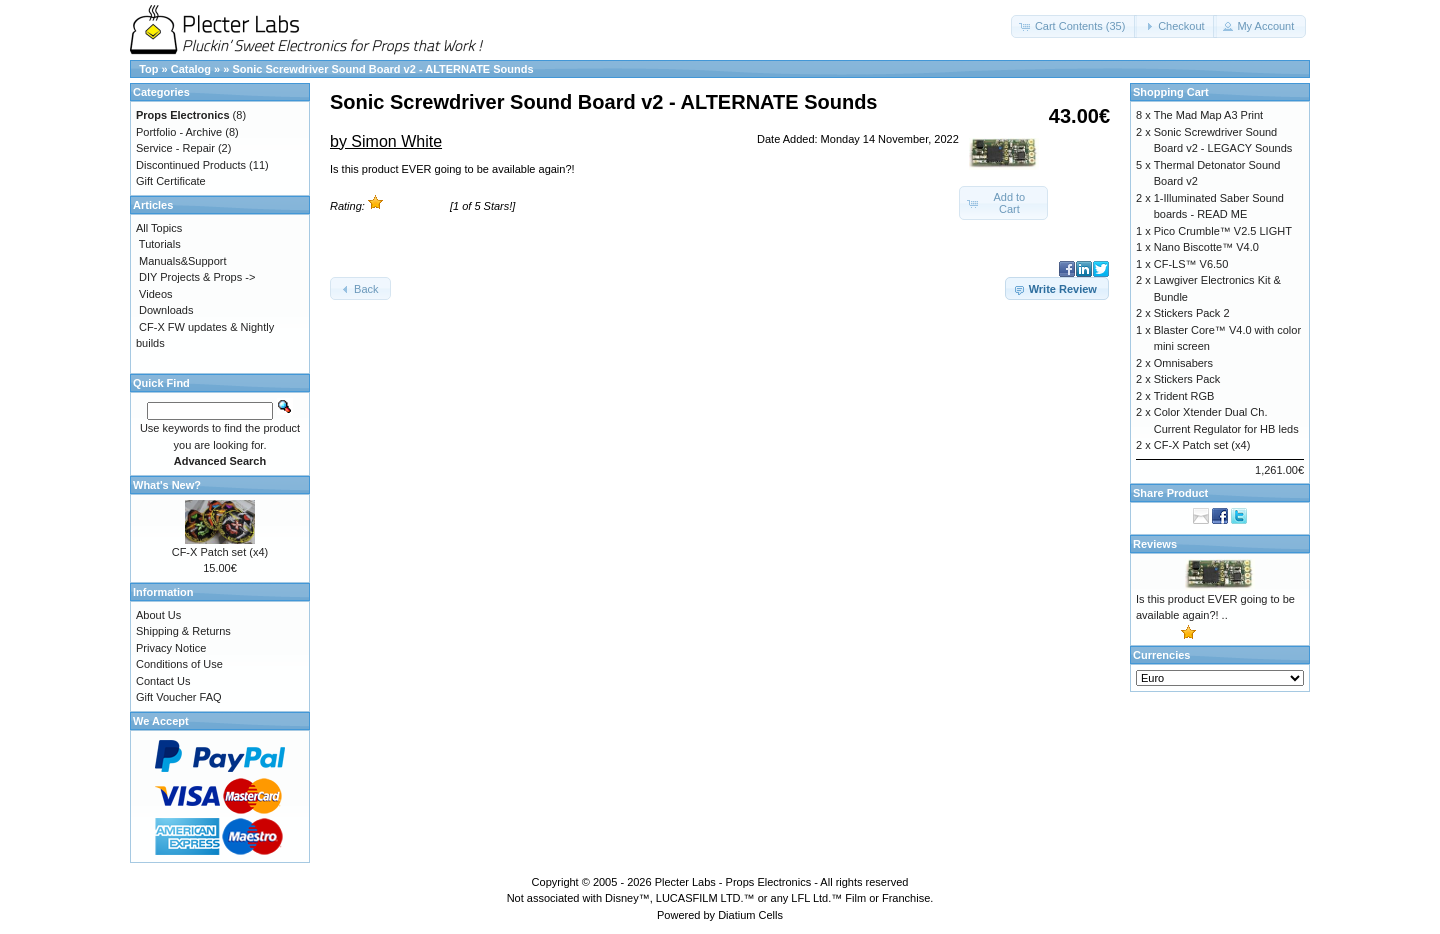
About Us (158, 615)
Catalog (191, 69)
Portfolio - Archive (179, 132)
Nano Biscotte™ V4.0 (1206, 247)
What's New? (167, 485)
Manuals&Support (182, 261)
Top (148, 69)
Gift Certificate (171, 181)
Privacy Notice (171, 648)
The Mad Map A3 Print (1208, 115)
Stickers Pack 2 (1192, 313)
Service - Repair (175, 148)
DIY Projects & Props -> (197, 277)
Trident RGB (1184, 396)
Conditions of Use (179, 664)
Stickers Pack (1187, 379)
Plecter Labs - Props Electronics (733, 882)
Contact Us (163, 681)
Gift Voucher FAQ (179, 697)
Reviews (1155, 544)
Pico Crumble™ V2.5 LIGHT (1223, 231)
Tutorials (160, 244)
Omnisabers (1183, 363)
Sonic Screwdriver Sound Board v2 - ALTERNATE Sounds (382, 69)
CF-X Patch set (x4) (220, 552)
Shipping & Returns (183, 631)
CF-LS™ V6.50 (1191, 264)
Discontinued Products (191, 165)
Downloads (166, 310)
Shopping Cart (1171, 92)
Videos (155, 294)
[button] (1074, 26)
